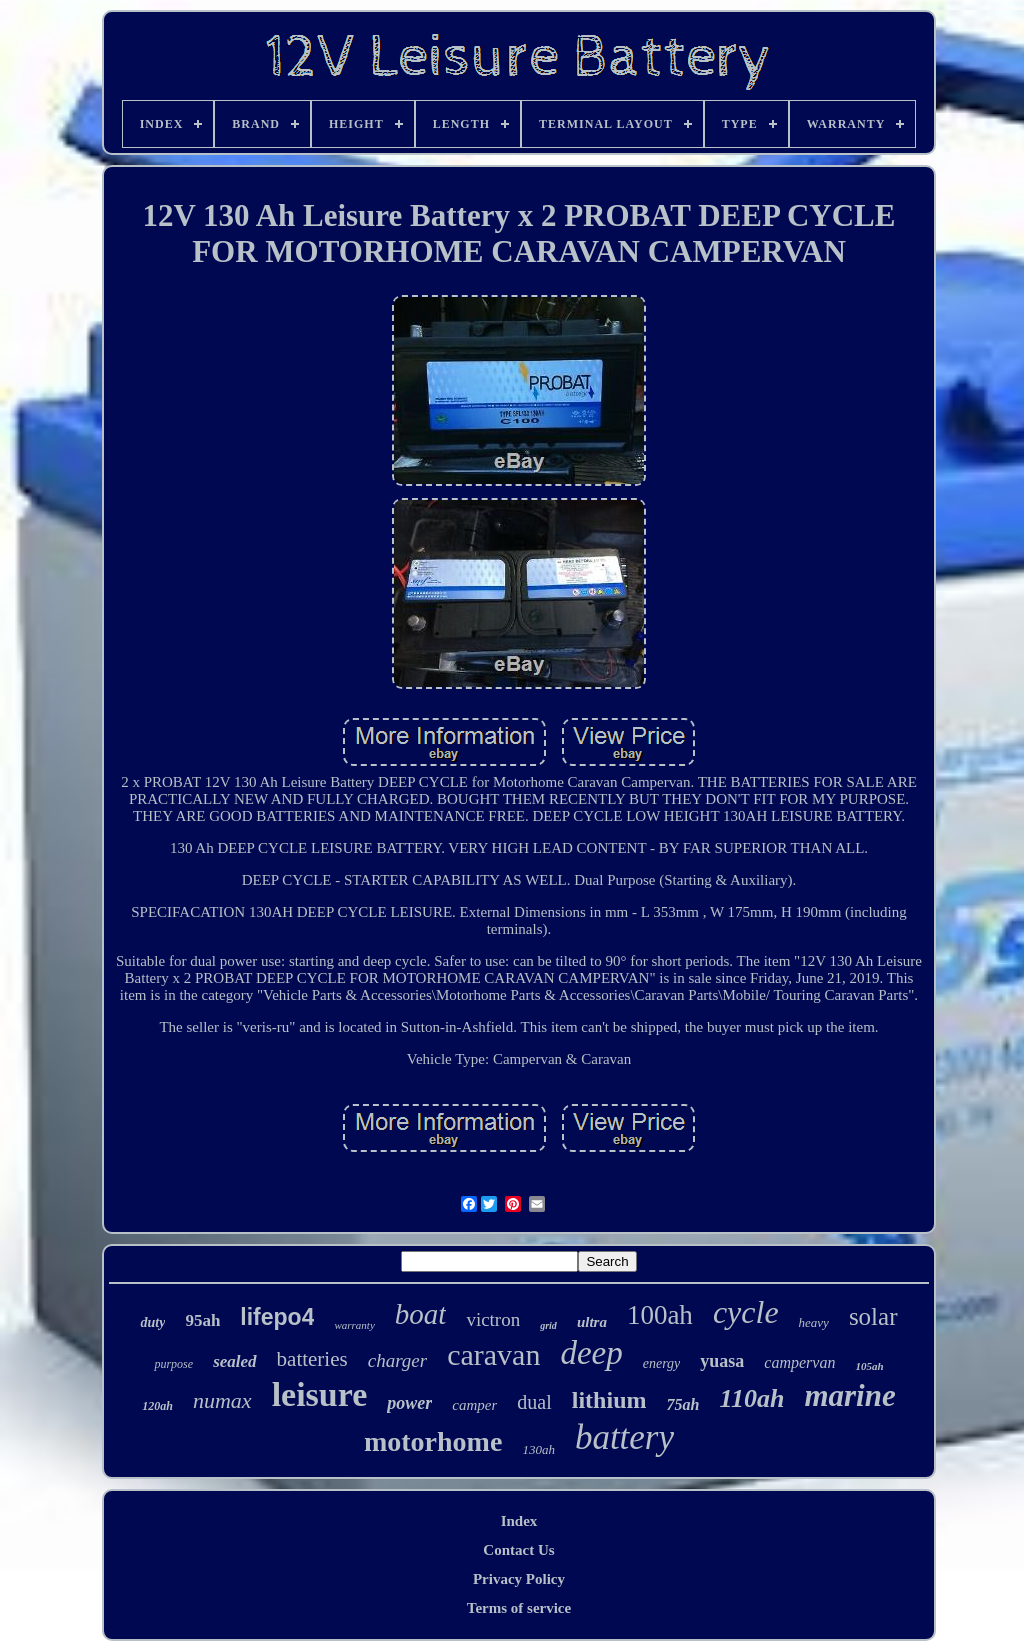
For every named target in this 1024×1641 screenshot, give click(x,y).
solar (873, 1316)
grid (548, 1325)
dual (534, 1402)
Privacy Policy (519, 1579)
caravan (493, 1354)
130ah (538, 1449)
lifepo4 (277, 1317)
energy (662, 1363)
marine (849, 1395)
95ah (202, 1320)
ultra (592, 1322)
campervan (799, 1362)
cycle (746, 1312)
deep (591, 1353)
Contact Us (518, 1550)
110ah (751, 1398)
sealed (234, 1361)
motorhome (433, 1441)
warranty (354, 1325)
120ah (157, 1406)
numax (222, 1400)
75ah (682, 1404)
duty (152, 1322)
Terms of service (519, 1608)
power (409, 1403)
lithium (609, 1400)
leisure (320, 1394)
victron (493, 1319)
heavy (814, 1322)
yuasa (722, 1361)
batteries (312, 1359)
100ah (660, 1315)
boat (421, 1314)
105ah (869, 1366)
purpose (173, 1364)
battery (624, 1437)
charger (397, 1360)
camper (474, 1405)
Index (519, 1521)
